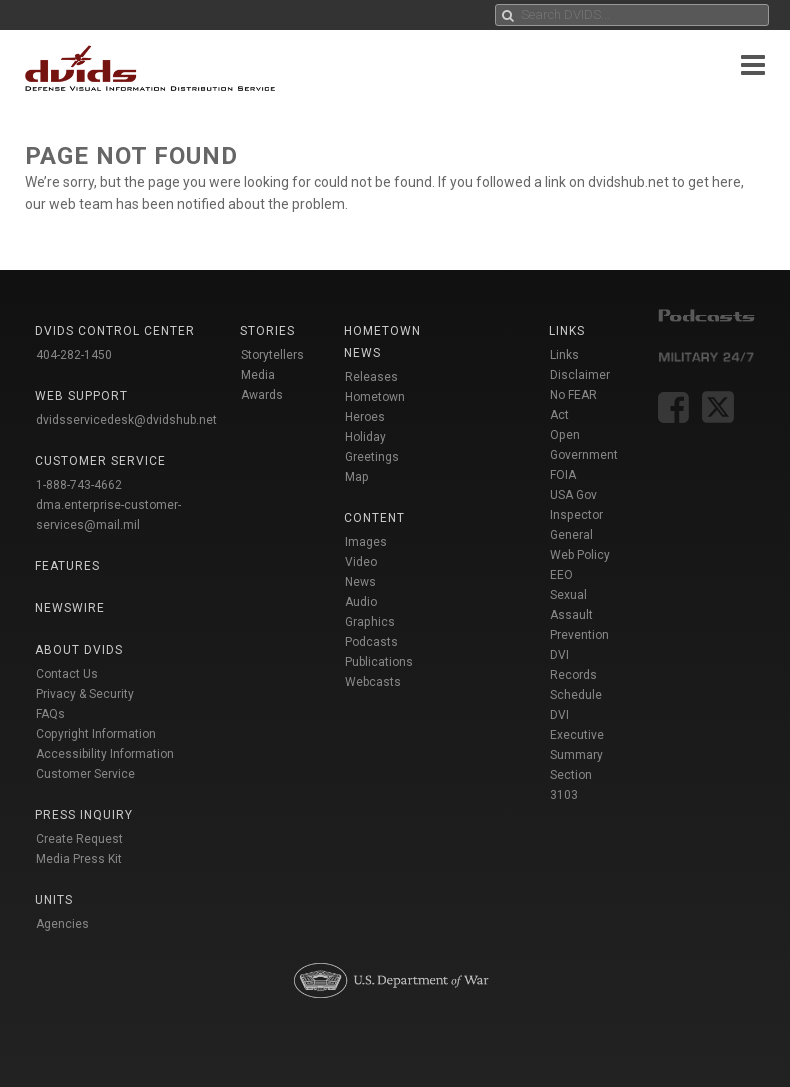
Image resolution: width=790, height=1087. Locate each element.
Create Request (79, 839)
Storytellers (272, 355)
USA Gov (573, 495)
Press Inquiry (84, 815)
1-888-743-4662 (79, 485)
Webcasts (373, 682)
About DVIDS (79, 650)
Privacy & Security (85, 694)
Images (366, 542)
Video (361, 562)
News (360, 582)
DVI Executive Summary (577, 735)
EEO (561, 575)
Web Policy (580, 555)
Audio (361, 602)
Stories (267, 331)
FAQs (50, 714)
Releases (371, 377)
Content (374, 518)
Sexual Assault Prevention (579, 615)
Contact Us (67, 674)
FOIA (563, 475)
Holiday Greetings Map (372, 457)
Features (67, 566)
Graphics (370, 622)
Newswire (70, 608)
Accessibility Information (105, 754)
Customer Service (85, 774)
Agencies (62, 924)
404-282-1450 (74, 355)
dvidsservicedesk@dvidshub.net (126, 420)
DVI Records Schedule (576, 675)
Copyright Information (96, 734)
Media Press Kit (79, 859)
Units (54, 900)
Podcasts (371, 642)
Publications (379, 662)
